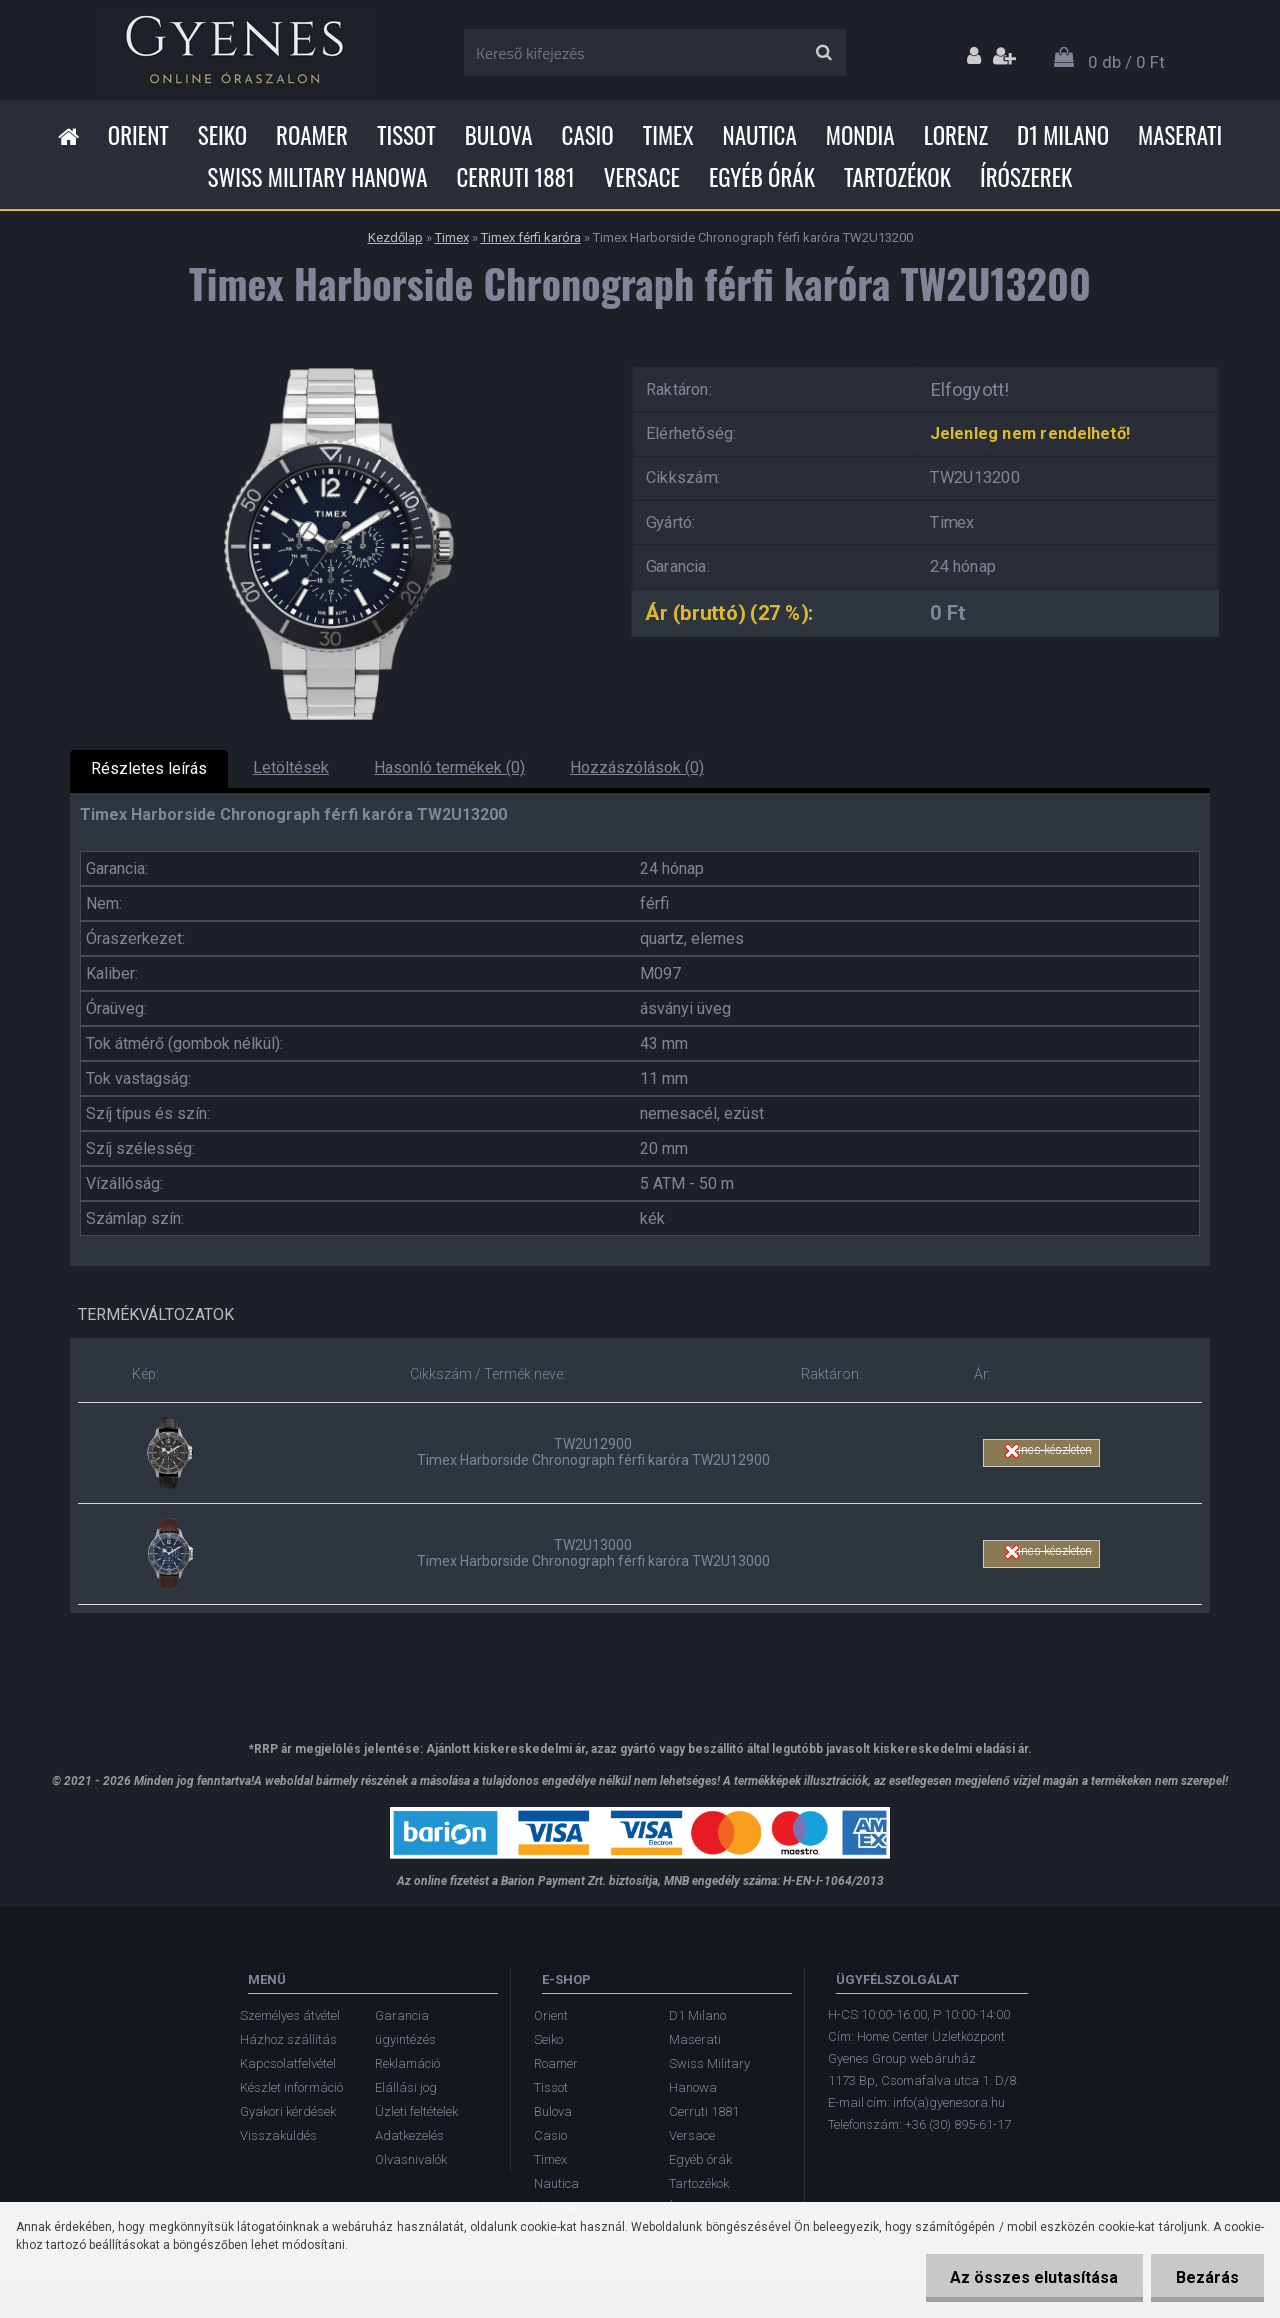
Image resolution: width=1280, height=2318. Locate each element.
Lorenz (956, 135)
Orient (138, 135)
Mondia (860, 135)
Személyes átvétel (290, 2015)
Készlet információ (291, 2087)
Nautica (760, 135)
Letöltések (291, 767)
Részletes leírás (149, 768)
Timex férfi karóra (531, 237)
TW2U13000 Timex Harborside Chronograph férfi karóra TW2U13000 (593, 1553)
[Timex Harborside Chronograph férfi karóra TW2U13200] (335, 360)
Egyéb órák (762, 177)
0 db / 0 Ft (1126, 62)
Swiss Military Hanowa (318, 177)
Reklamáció (407, 2063)
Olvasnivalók (411, 2159)
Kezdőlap (395, 237)
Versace (642, 177)
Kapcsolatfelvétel (288, 2063)
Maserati (1180, 135)
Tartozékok (897, 177)
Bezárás (1207, 2277)
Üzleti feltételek (416, 2111)
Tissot (406, 135)
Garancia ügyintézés (405, 2027)
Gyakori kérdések (288, 2111)
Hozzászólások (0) (637, 767)
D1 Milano (1063, 135)
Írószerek (1026, 177)
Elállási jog (406, 2087)
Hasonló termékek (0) (449, 767)
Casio (588, 135)
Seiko (222, 135)
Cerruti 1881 (515, 177)
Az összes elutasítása (1034, 2277)
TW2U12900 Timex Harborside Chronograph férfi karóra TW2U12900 (593, 1452)
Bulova (499, 135)
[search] (823, 53)
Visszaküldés (278, 2135)
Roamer (312, 135)
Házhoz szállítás (288, 2039)
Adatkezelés (409, 2135)
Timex (668, 135)
